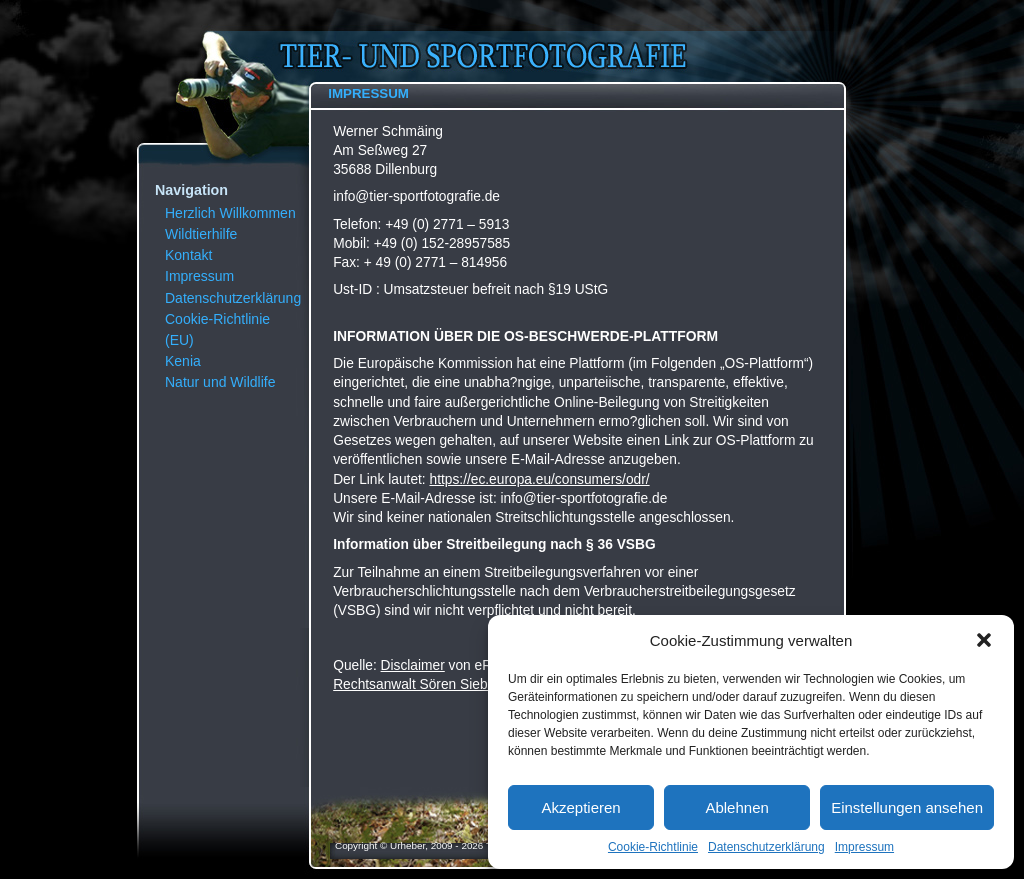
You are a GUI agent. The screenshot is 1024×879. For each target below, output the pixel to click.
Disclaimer (413, 665)
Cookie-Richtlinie (653, 847)
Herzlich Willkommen (230, 213)
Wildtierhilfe (201, 234)
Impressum (864, 847)
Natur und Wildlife (220, 382)
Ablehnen (736, 807)
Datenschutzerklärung (766, 847)
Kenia (183, 361)
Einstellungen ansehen (907, 807)
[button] (984, 640)
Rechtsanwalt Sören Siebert (418, 684)
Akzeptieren (580, 807)
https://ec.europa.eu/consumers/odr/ (540, 479)
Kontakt (188, 255)
